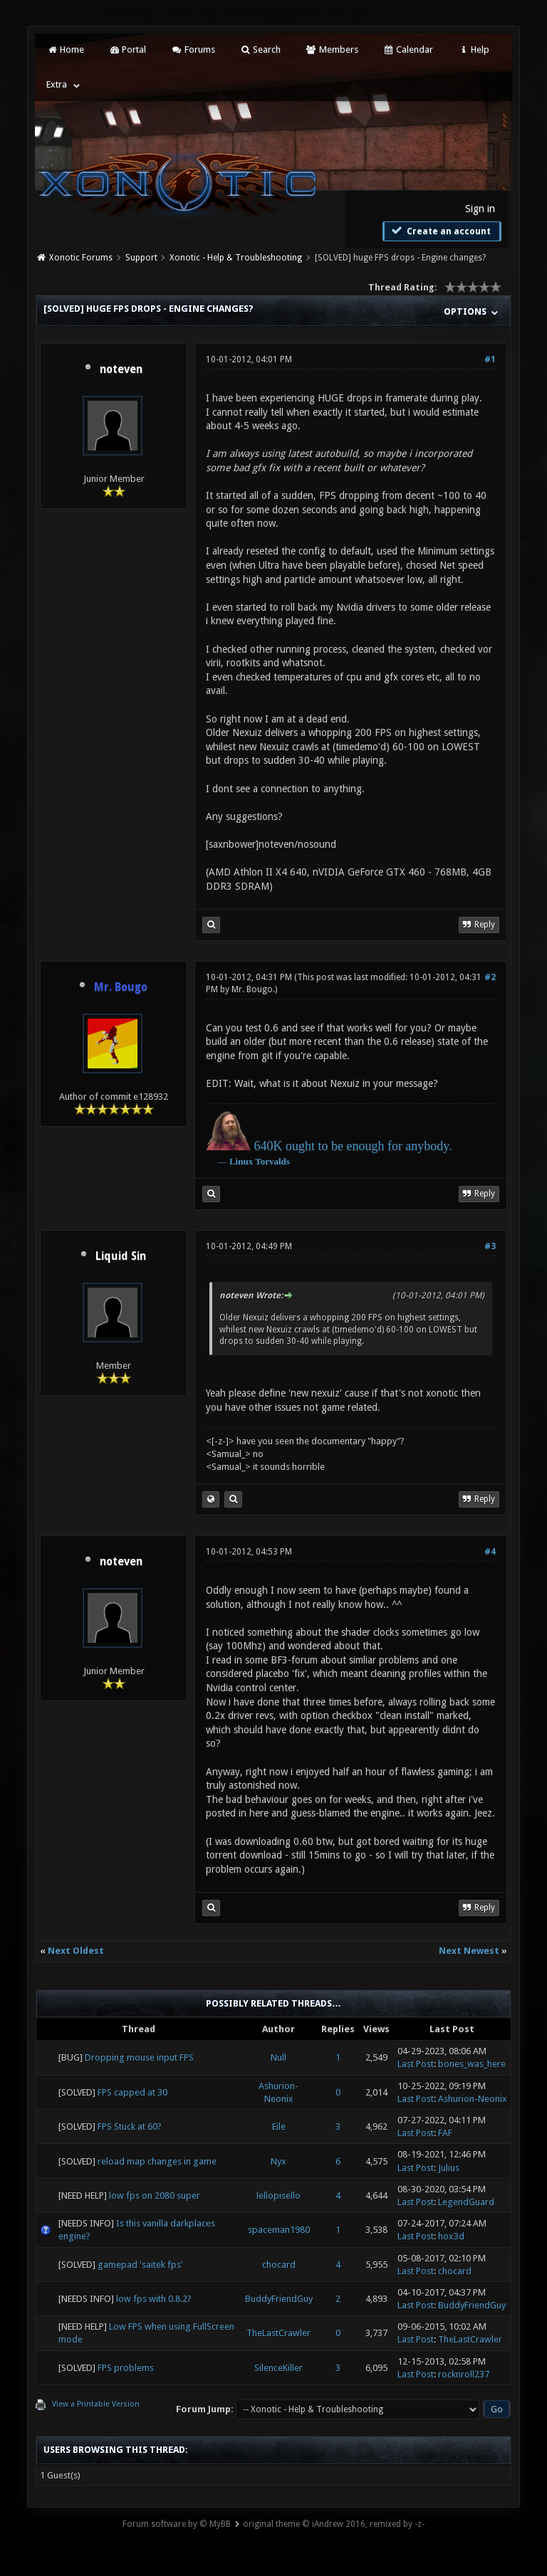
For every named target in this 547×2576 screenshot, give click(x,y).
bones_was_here (472, 2064)
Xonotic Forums (81, 258)
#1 (490, 359)
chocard (279, 2264)
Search (260, 49)
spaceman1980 (279, 2229)
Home (64, 49)
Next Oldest (76, 1950)
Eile (279, 2126)
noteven (121, 369)
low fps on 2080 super (154, 2195)
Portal (127, 49)
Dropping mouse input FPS (139, 2057)
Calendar (408, 49)
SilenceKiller (278, 2367)
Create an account (440, 230)
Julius (448, 2167)
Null (278, 2057)
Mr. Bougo (252, 989)
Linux (241, 1161)
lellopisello (278, 2195)
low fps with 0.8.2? (154, 2298)
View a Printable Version (96, 2404)
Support (141, 258)
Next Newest (469, 1950)
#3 (490, 1246)
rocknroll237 (463, 2374)
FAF (445, 2133)
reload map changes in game (157, 2161)
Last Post (415, 2064)
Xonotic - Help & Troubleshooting (236, 258)
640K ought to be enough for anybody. (353, 1146)
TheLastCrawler (278, 2333)
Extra (56, 84)
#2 (490, 977)
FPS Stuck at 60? (130, 2126)
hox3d (451, 2236)
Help (473, 49)
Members (332, 49)
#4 (490, 1552)
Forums (192, 49)
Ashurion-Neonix (472, 2098)
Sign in (480, 208)
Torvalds (272, 1161)
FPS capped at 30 (132, 2092)
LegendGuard (466, 2202)
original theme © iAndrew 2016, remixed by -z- (333, 2524)
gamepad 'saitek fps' (140, 2264)
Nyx (278, 2161)
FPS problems (126, 2367)
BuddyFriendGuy (279, 2298)
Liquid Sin (120, 1256)
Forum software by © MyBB (177, 2524)
